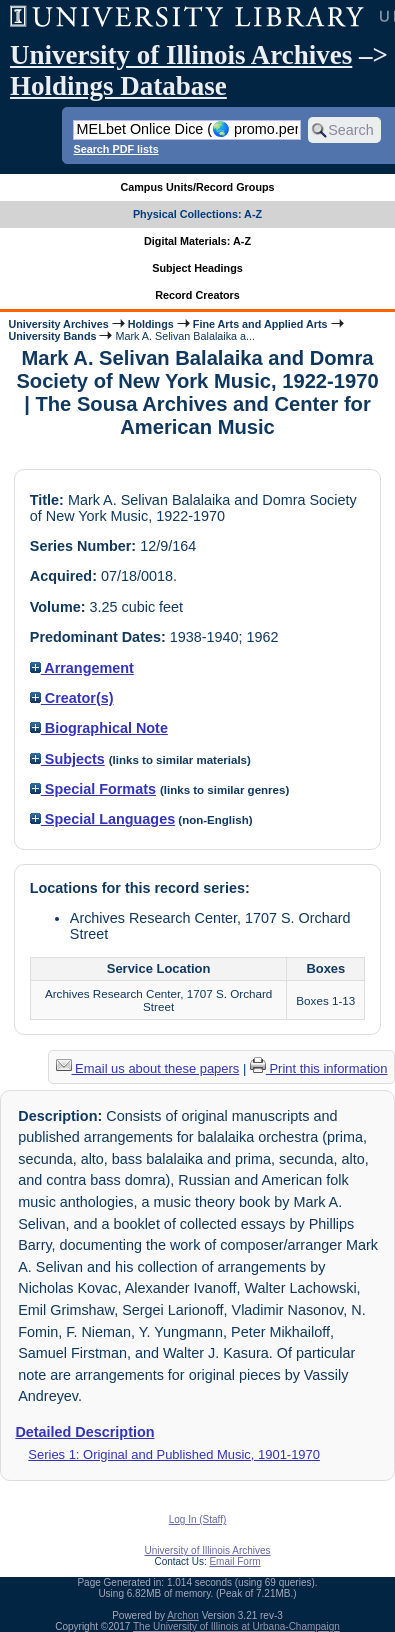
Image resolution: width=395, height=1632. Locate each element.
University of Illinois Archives (181, 55)
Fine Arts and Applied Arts (260, 324)
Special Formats (93, 789)
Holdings (151, 324)
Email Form (234, 1561)
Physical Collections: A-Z (197, 214)
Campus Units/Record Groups (197, 187)
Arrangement (82, 668)
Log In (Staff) (198, 1519)
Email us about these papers (148, 1068)
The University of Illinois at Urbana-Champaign (236, 1626)
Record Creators (197, 295)
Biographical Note (99, 728)
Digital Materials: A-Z (197, 241)
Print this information (319, 1068)
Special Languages (102, 819)
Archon (183, 1615)
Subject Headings (197, 268)
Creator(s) (72, 698)
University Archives (58, 324)
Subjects (67, 759)
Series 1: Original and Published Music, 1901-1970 (174, 1454)
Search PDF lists (115, 149)
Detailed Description (84, 1432)
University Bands (52, 336)
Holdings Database (118, 86)
